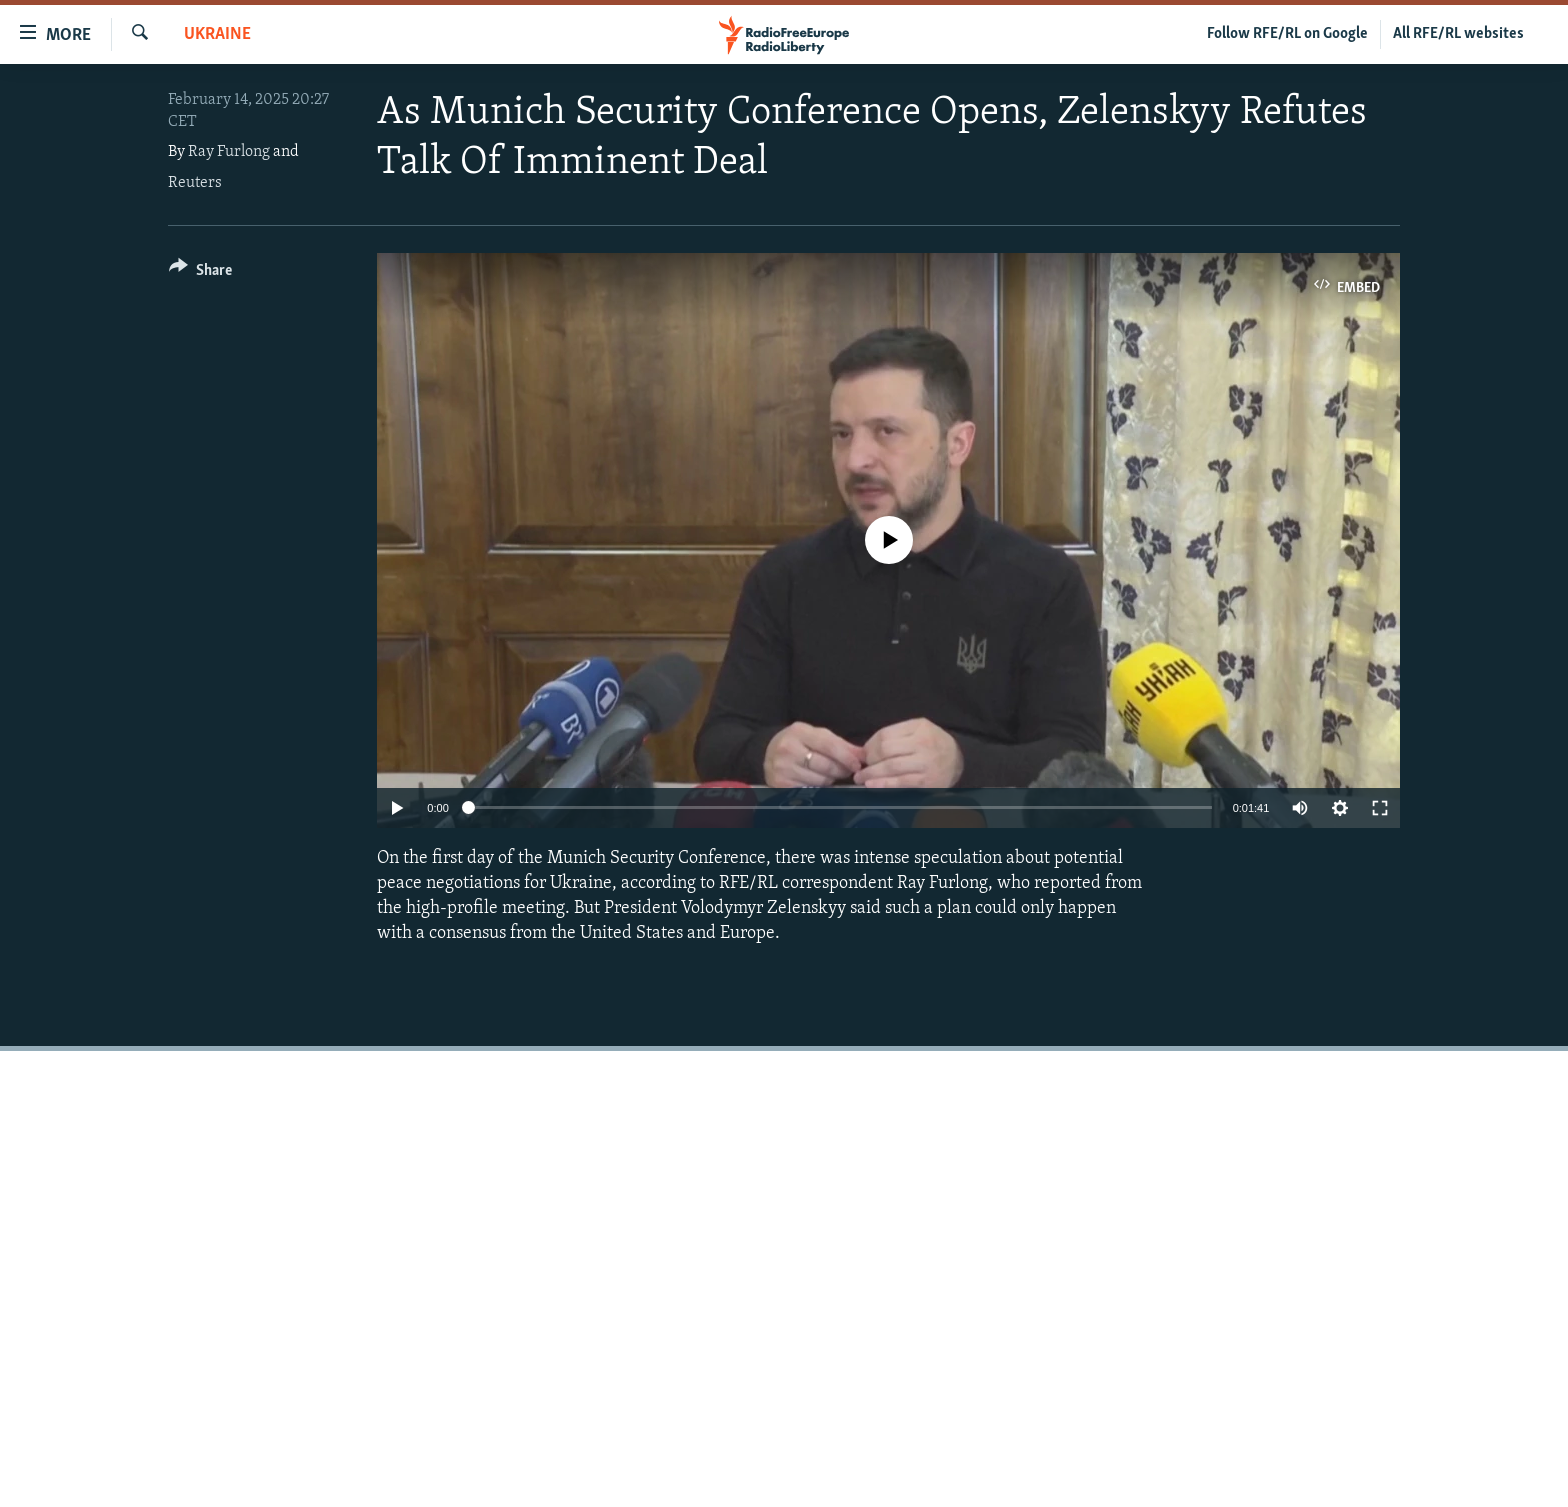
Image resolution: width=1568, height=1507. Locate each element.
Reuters (195, 183)
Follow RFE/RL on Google (1287, 34)
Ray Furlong (229, 152)
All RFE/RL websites (1458, 34)
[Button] (200, 273)
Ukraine (217, 34)
